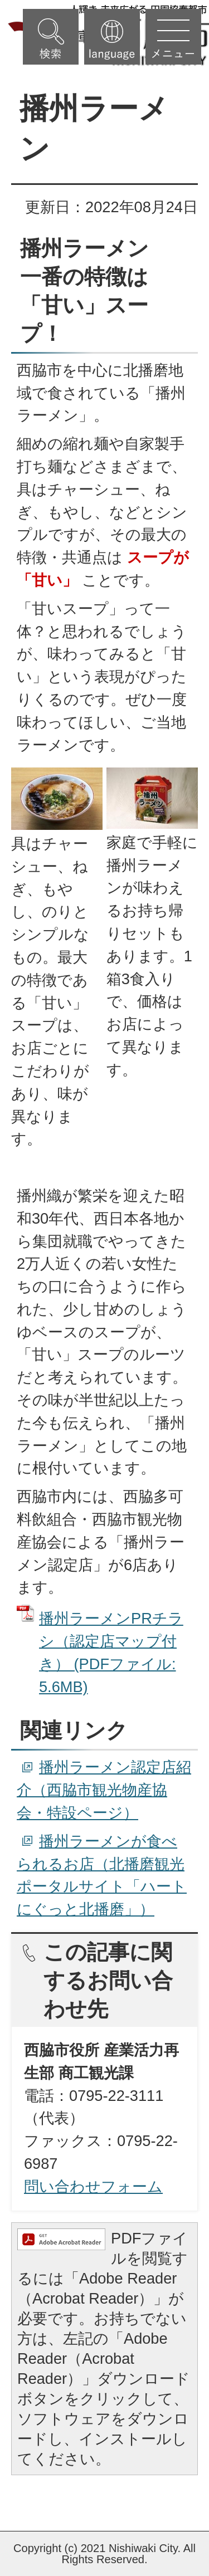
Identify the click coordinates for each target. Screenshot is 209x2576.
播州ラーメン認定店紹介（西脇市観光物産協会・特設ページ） (104, 1789)
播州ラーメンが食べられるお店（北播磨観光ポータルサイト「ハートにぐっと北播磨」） (102, 1875)
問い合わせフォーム (93, 2186)
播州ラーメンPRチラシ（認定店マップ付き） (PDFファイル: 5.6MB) (111, 1652)
